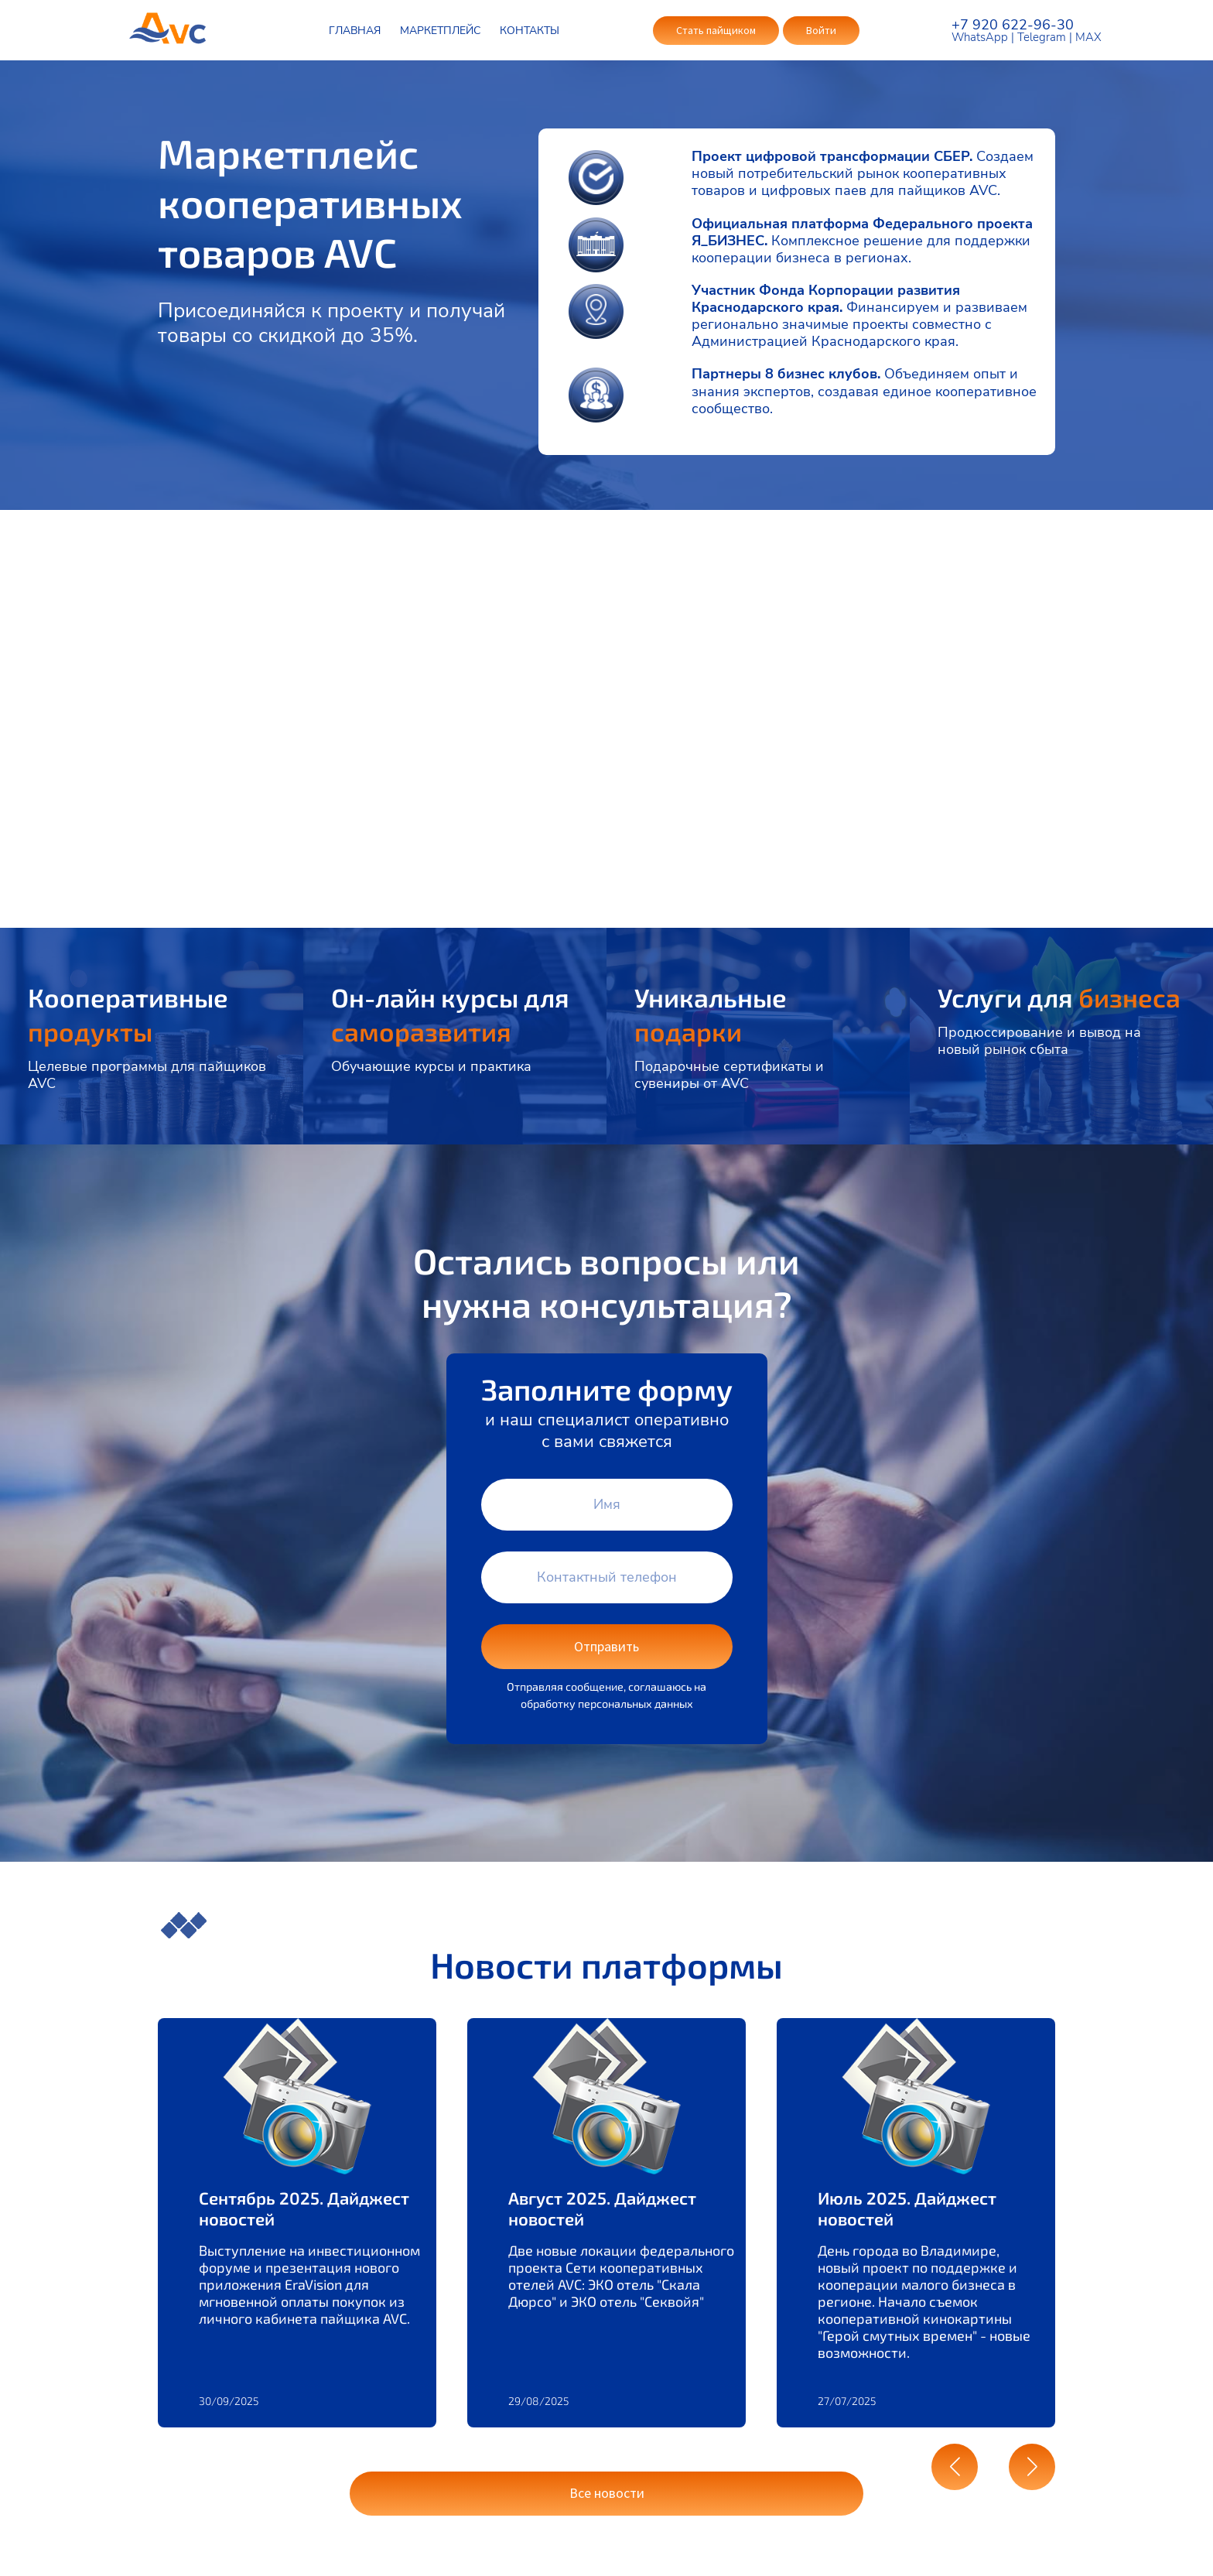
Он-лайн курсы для (454, 1005)
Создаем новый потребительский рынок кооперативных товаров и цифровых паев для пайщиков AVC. (863, 173)
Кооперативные (134, 1005)
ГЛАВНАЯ (354, 30)
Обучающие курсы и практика (431, 1059)
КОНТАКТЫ (529, 30)
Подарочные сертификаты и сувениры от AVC (729, 1068)
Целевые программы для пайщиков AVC (147, 1068)
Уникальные (716, 1005)
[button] (954, 2463)
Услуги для (1010, 1005)
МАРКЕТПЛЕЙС (439, 30)
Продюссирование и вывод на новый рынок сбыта (1039, 1068)
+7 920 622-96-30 (1013, 24)
